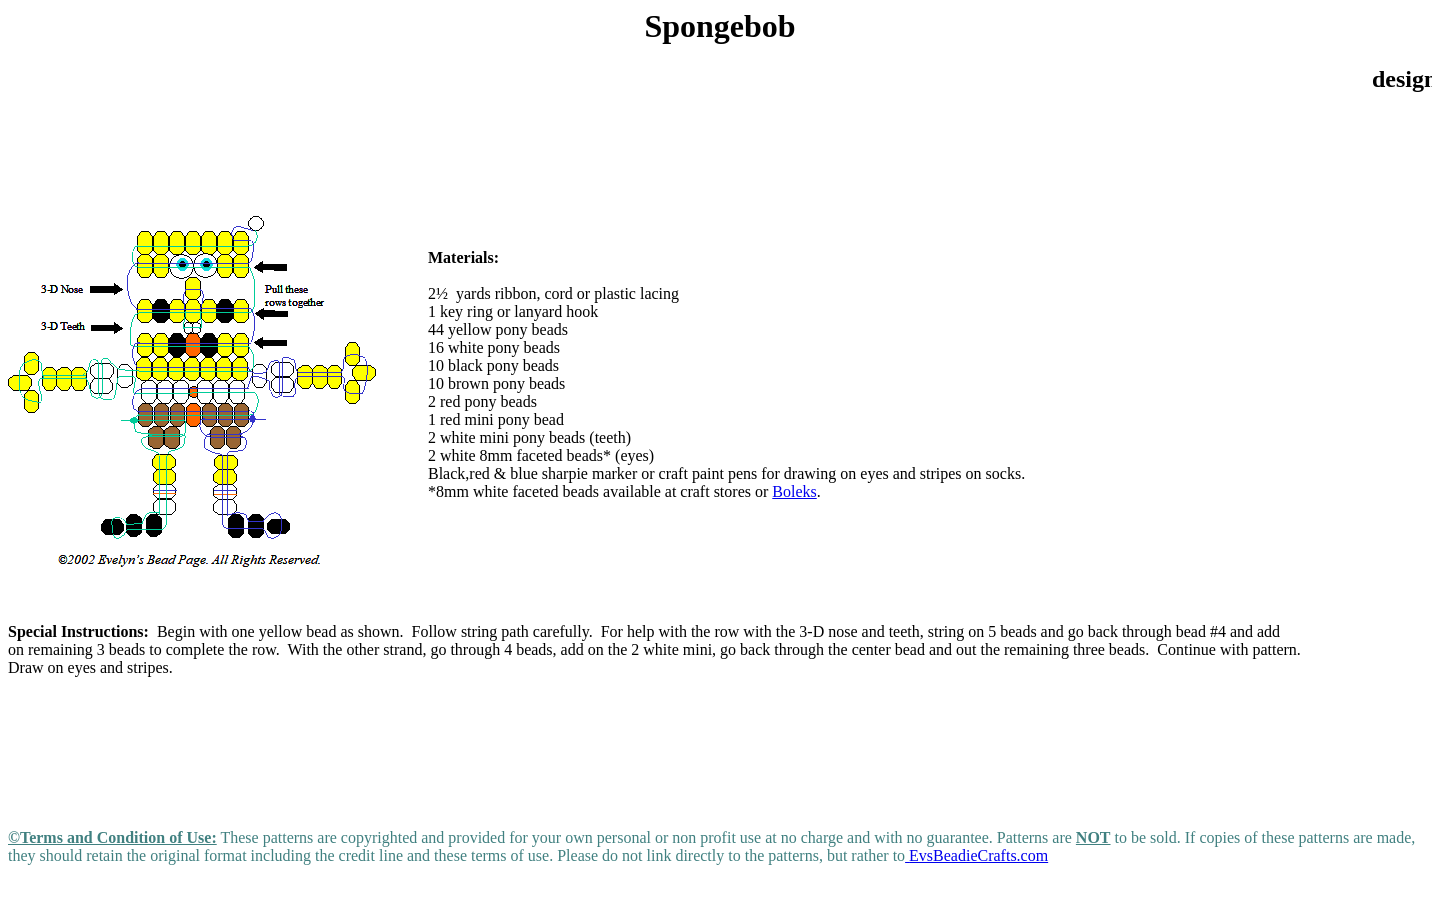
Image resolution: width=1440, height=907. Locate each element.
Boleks (794, 491)
